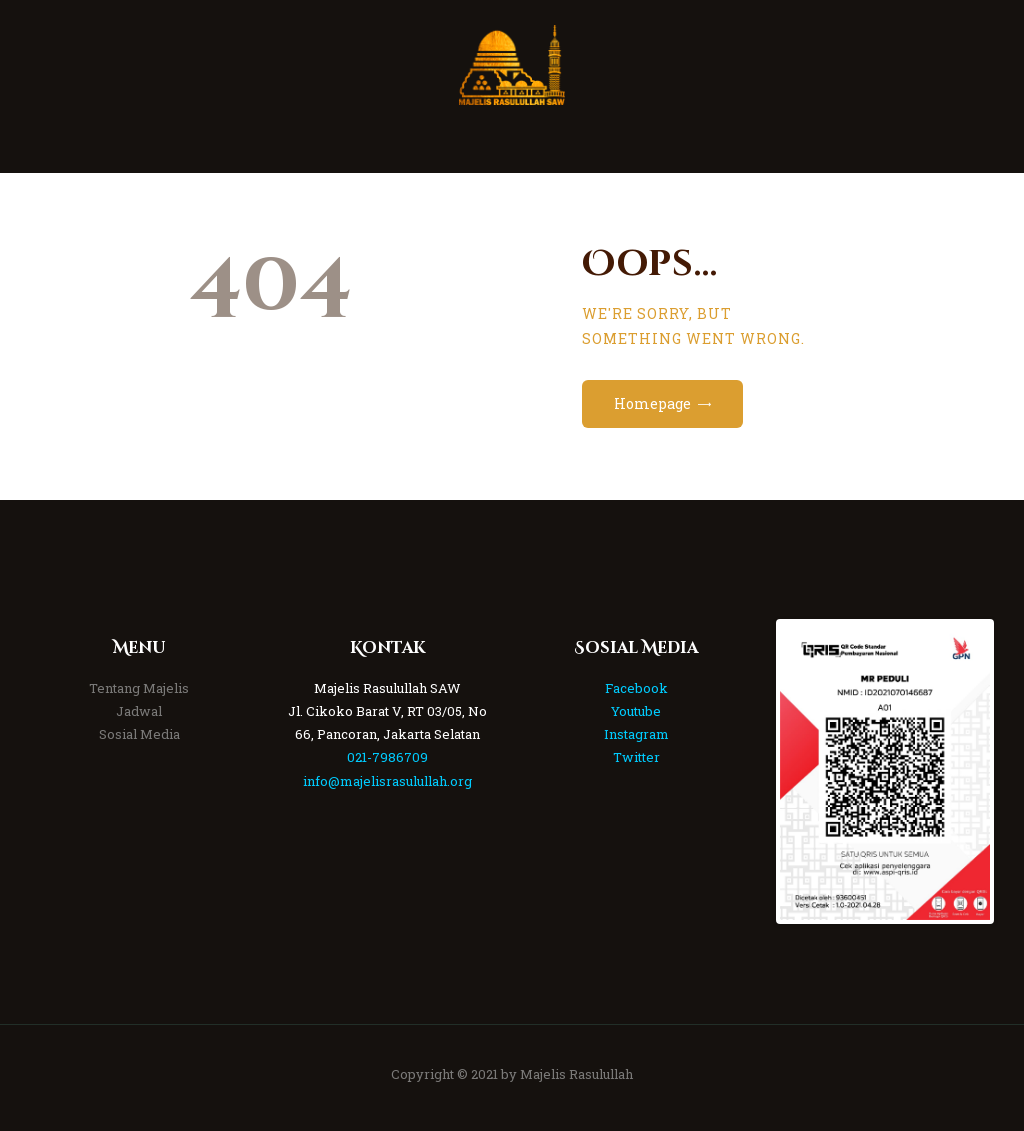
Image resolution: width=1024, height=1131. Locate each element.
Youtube (636, 711)
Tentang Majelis (139, 688)
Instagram (636, 734)
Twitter (636, 757)
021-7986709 (387, 757)
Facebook (636, 688)
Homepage (652, 403)
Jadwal (139, 711)
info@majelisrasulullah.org (387, 781)
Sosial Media (139, 734)
